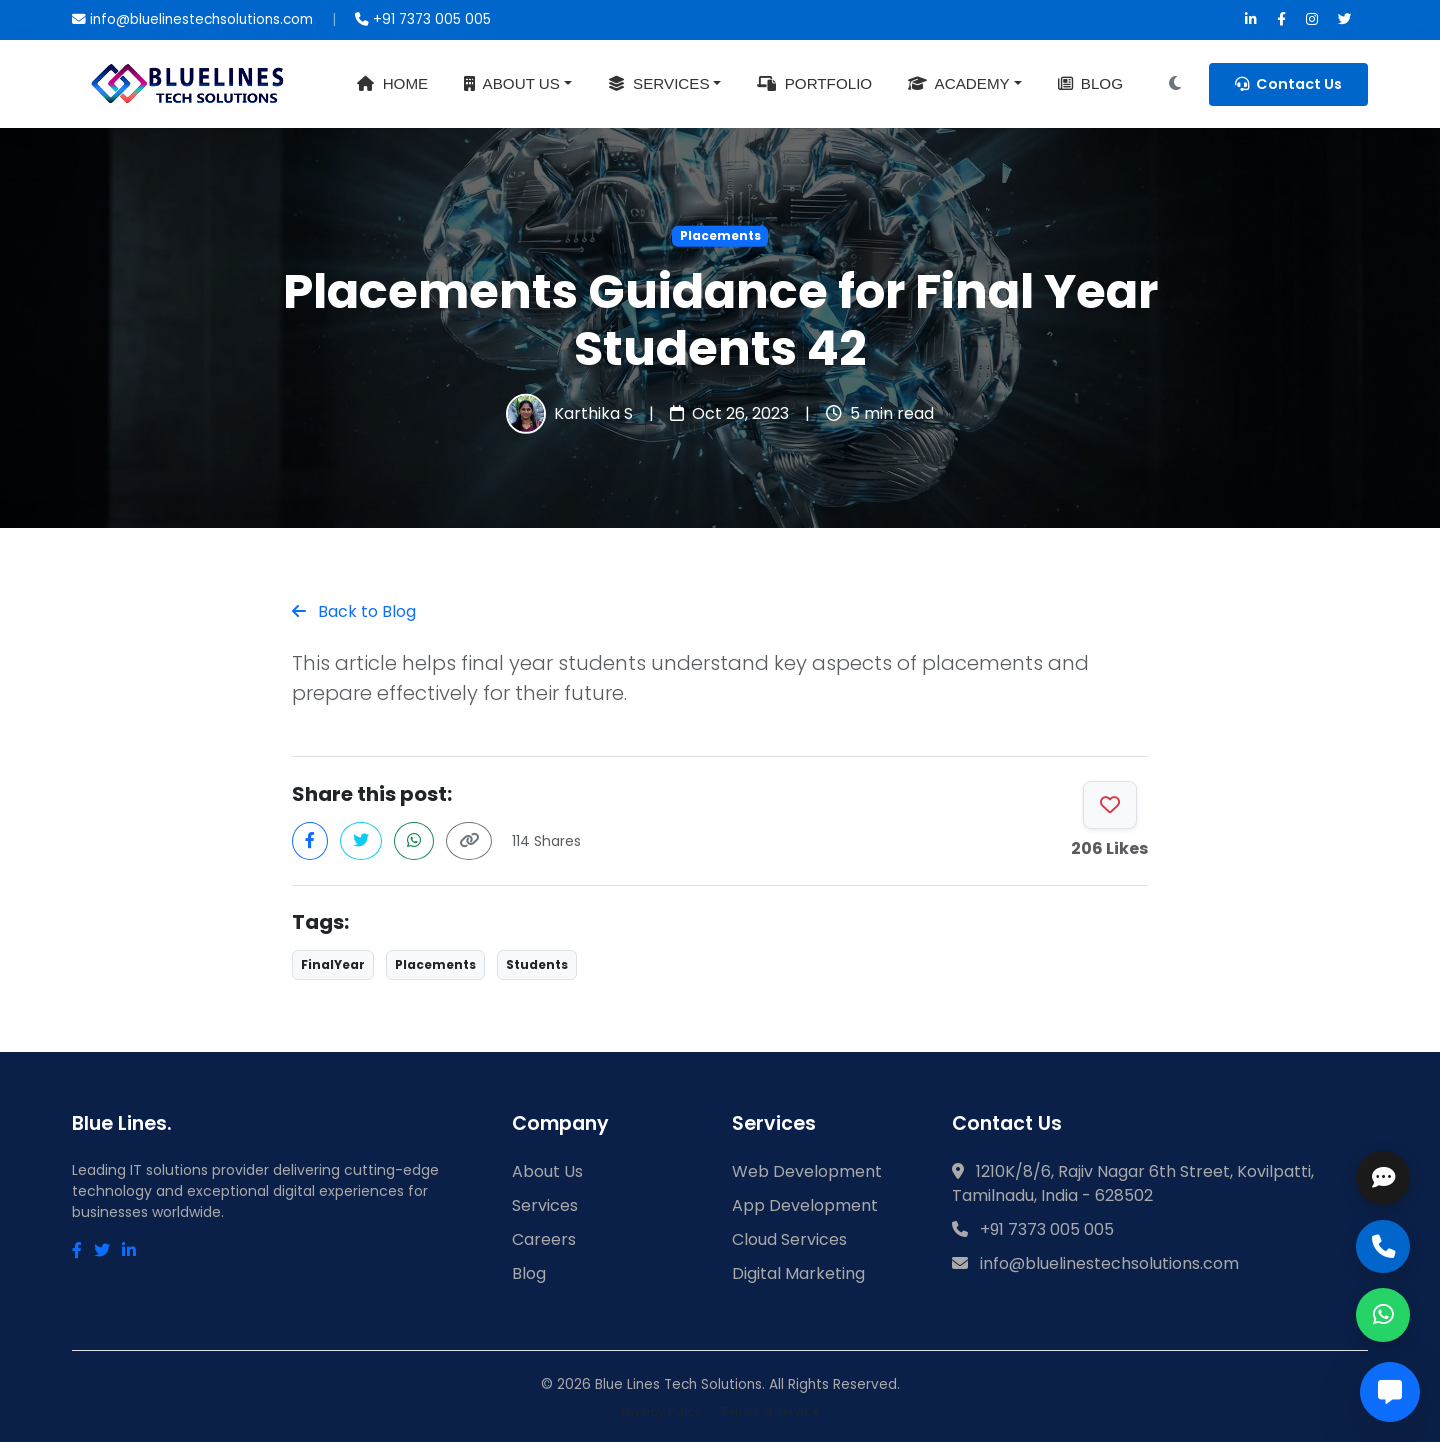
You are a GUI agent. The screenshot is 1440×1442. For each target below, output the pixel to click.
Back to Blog (354, 611)
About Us (512, 83)
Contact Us (1288, 84)
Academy (959, 83)
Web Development (807, 1171)
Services (659, 83)
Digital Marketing (798, 1273)
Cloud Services (789, 1239)
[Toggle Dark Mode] (1175, 84)
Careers (544, 1239)
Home (392, 83)
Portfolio (814, 83)
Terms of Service (770, 1412)
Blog (1090, 83)
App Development (805, 1205)
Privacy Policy (661, 1412)
